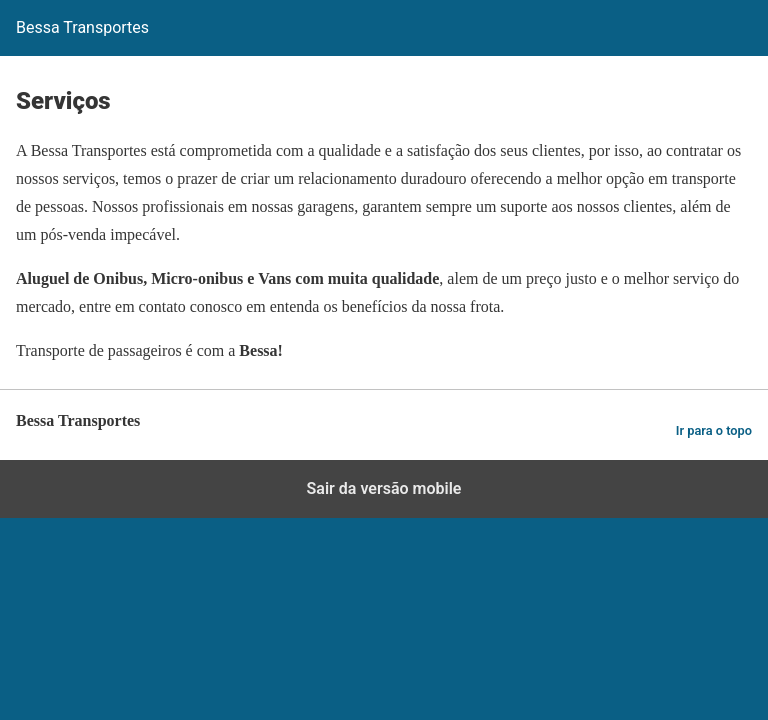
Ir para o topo (714, 430)
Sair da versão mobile (384, 488)
